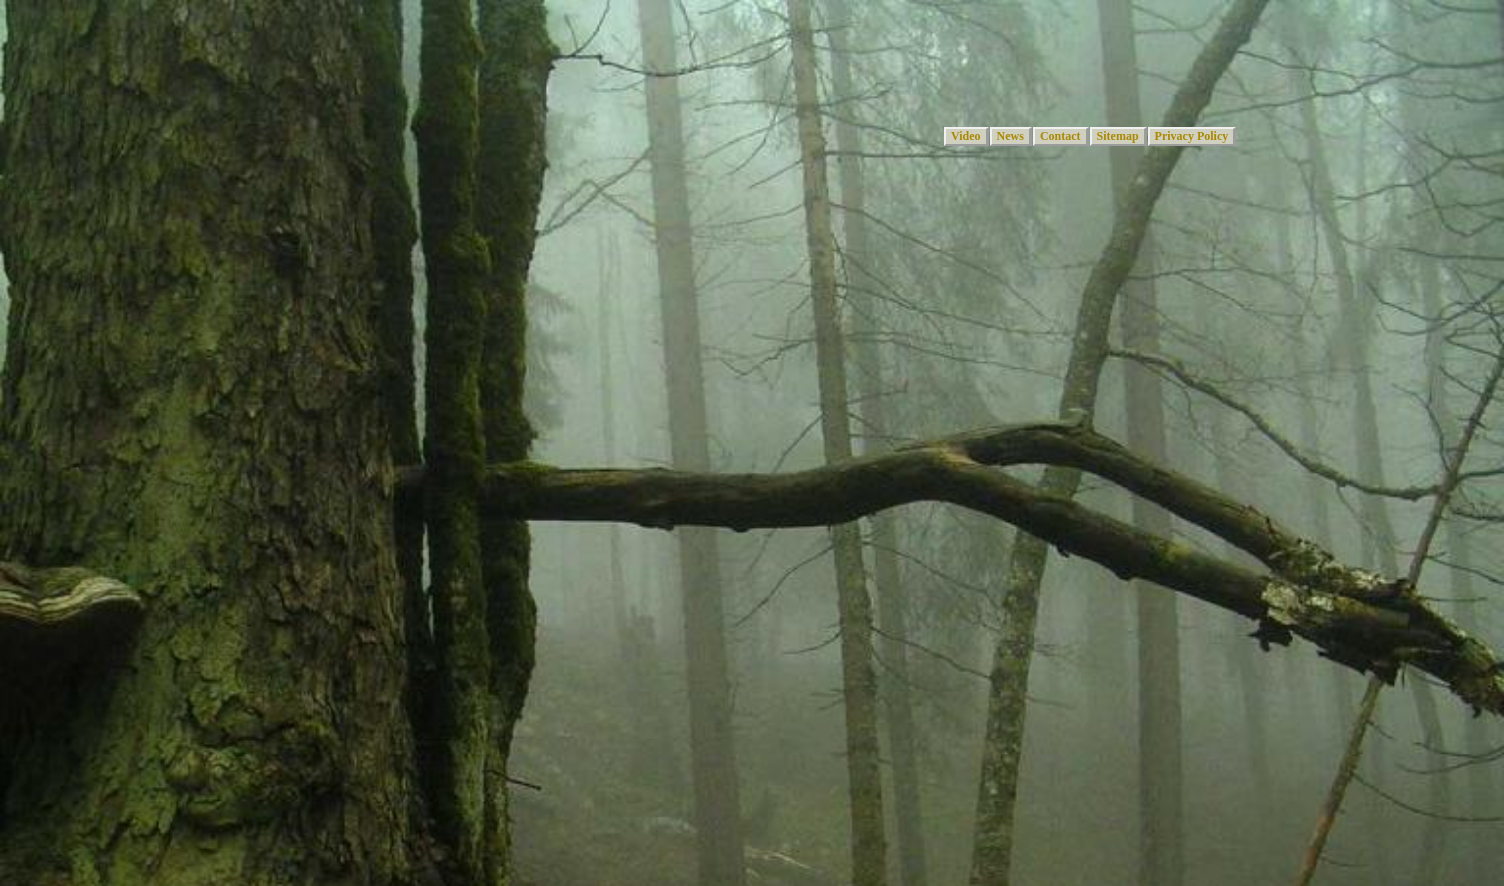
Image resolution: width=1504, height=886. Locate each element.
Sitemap (1118, 136)
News (1010, 136)
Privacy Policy (1192, 136)
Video (966, 136)
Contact (1060, 136)
